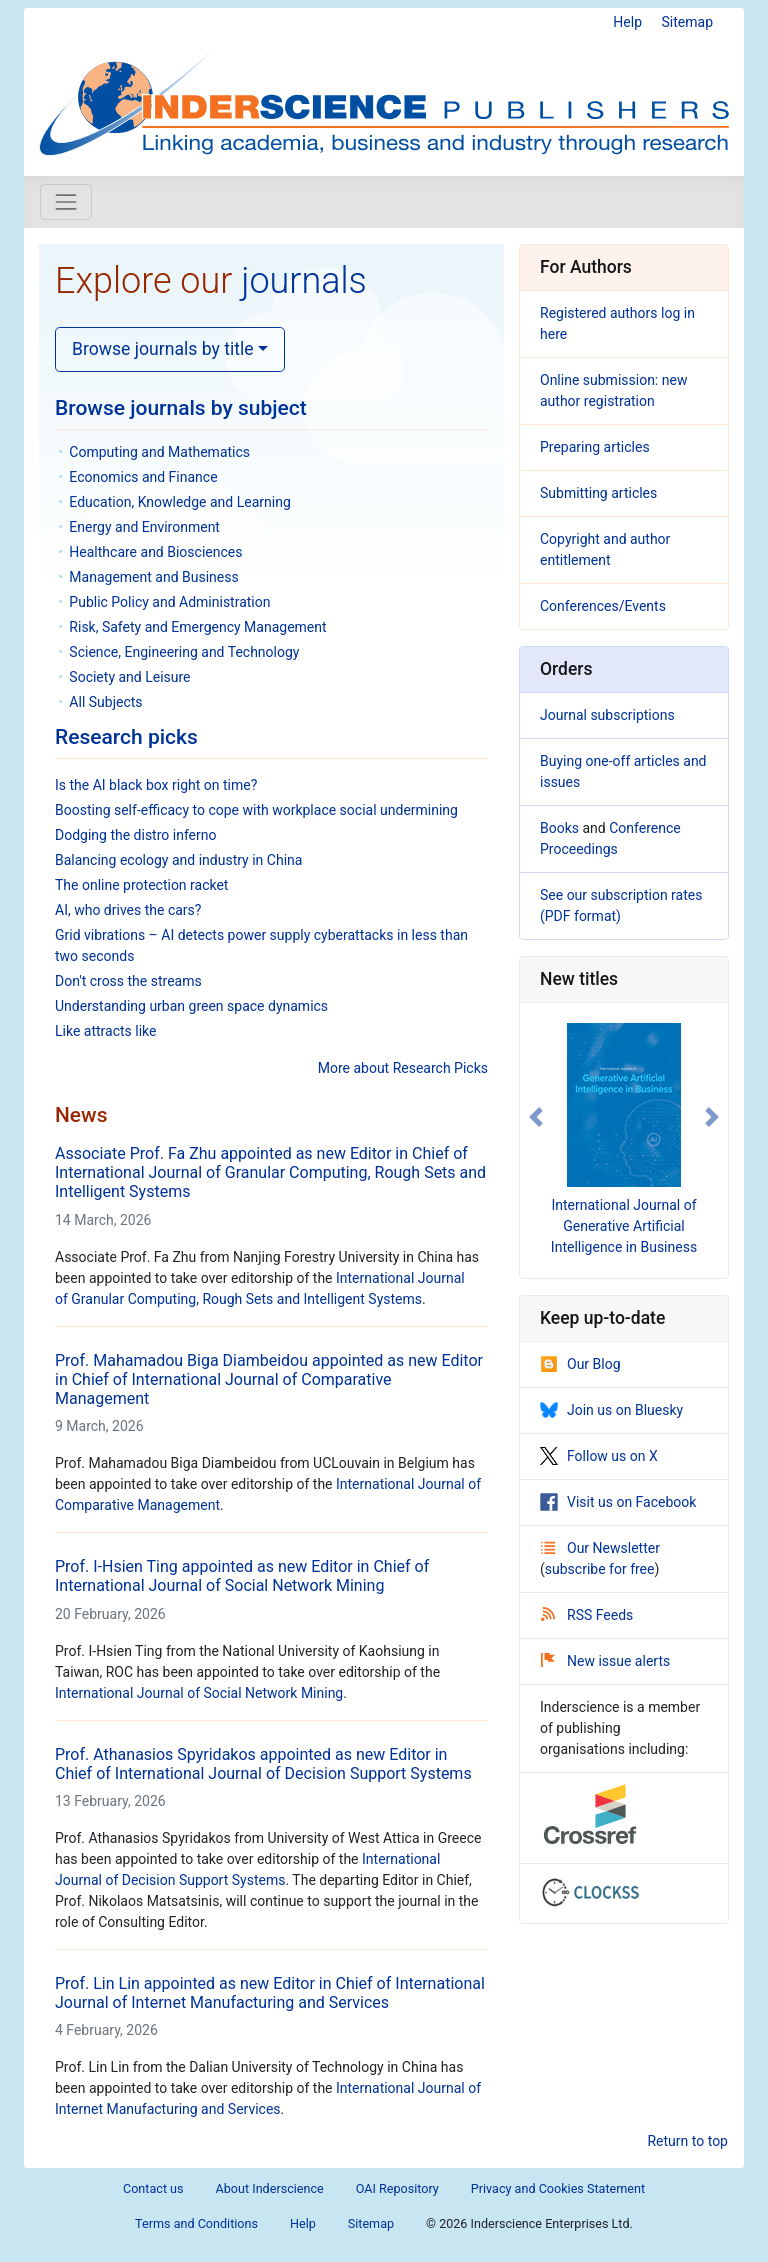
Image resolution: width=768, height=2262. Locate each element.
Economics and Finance (143, 477)
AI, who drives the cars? (128, 910)
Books (559, 828)
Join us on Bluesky (611, 1410)
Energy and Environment (144, 527)
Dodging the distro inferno (135, 835)
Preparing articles (595, 447)
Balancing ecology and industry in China (178, 860)
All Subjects (105, 702)
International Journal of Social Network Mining (199, 1693)
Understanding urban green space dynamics (191, 1006)
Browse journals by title (163, 349)
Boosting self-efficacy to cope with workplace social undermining (256, 810)
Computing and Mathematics (159, 452)
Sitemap (687, 22)
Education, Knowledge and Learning (179, 502)
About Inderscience (270, 2188)
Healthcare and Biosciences (155, 552)
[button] (535, 1117)
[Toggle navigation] (66, 202)
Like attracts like (105, 1031)
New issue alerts (605, 1661)
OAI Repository (397, 2188)
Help (627, 22)
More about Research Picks (403, 1068)
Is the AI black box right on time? (156, 785)
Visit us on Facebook (618, 1502)
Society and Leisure (129, 677)
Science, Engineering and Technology (184, 652)
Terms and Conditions (196, 2223)
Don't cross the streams (128, 981)
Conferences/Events (603, 606)
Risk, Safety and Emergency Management (197, 627)
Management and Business (153, 577)
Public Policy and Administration (169, 602)
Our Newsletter (600, 1548)
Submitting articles (598, 493)
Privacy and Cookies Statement (558, 2188)
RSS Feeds (587, 1615)
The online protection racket (141, 885)
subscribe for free (600, 1569)
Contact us (153, 2188)
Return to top (687, 2141)
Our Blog (580, 1364)
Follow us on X (599, 1456)
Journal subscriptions (607, 715)
